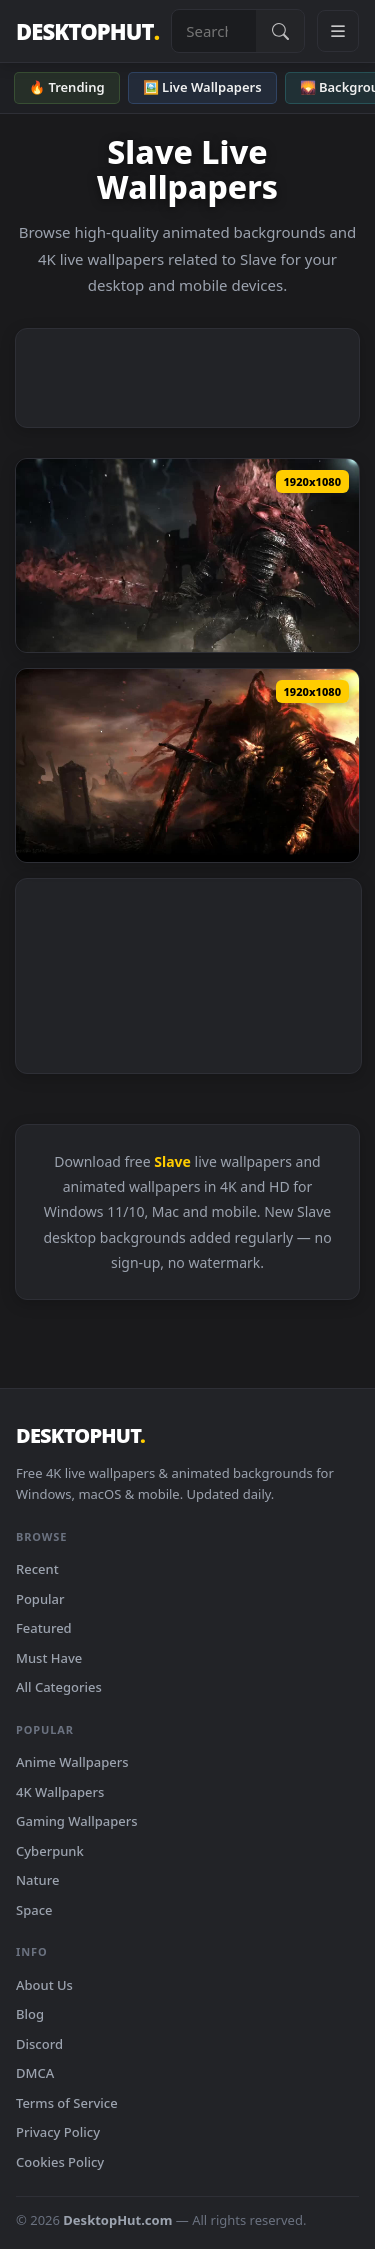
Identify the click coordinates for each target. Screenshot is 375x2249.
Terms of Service (67, 2103)
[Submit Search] (280, 31)
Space (34, 1910)
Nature (37, 1880)
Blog (30, 2014)
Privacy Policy (58, 2132)
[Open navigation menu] (338, 31)
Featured (44, 1628)
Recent (37, 1569)
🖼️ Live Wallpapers (202, 87)
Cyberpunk (50, 1851)
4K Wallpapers (60, 1792)
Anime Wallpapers (72, 1762)
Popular (40, 1599)
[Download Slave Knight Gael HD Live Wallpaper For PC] (187, 765)
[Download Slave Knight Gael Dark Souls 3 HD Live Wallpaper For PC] (187, 555)
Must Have (49, 1658)
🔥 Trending (67, 87)
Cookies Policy (60, 2162)
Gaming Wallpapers (77, 1821)
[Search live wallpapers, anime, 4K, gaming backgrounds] (214, 31)
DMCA (35, 2073)
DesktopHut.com (117, 2220)
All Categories (59, 1687)
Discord (39, 2044)
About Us (44, 1985)
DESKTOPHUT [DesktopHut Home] (87, 31)
